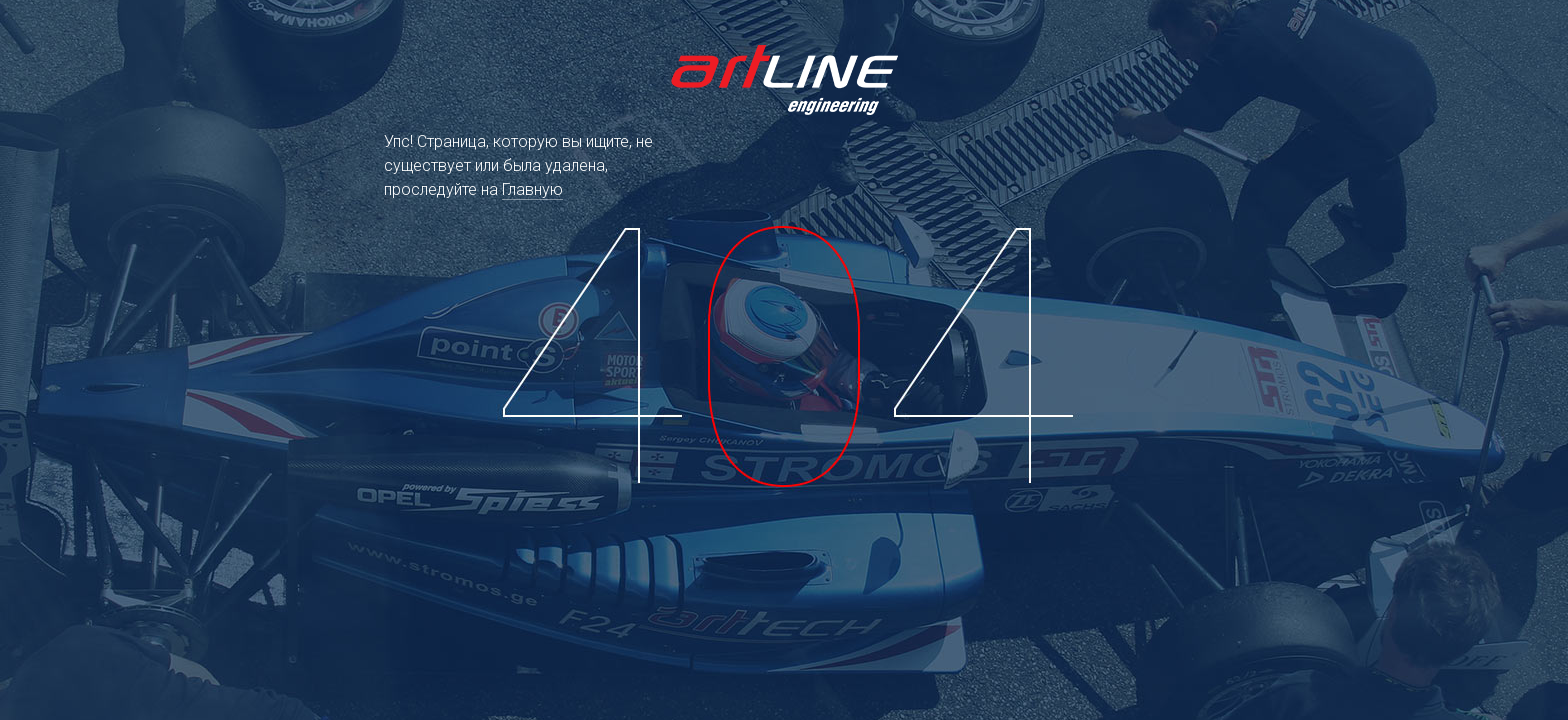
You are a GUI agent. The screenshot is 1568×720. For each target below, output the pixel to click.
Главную (532, 189)
